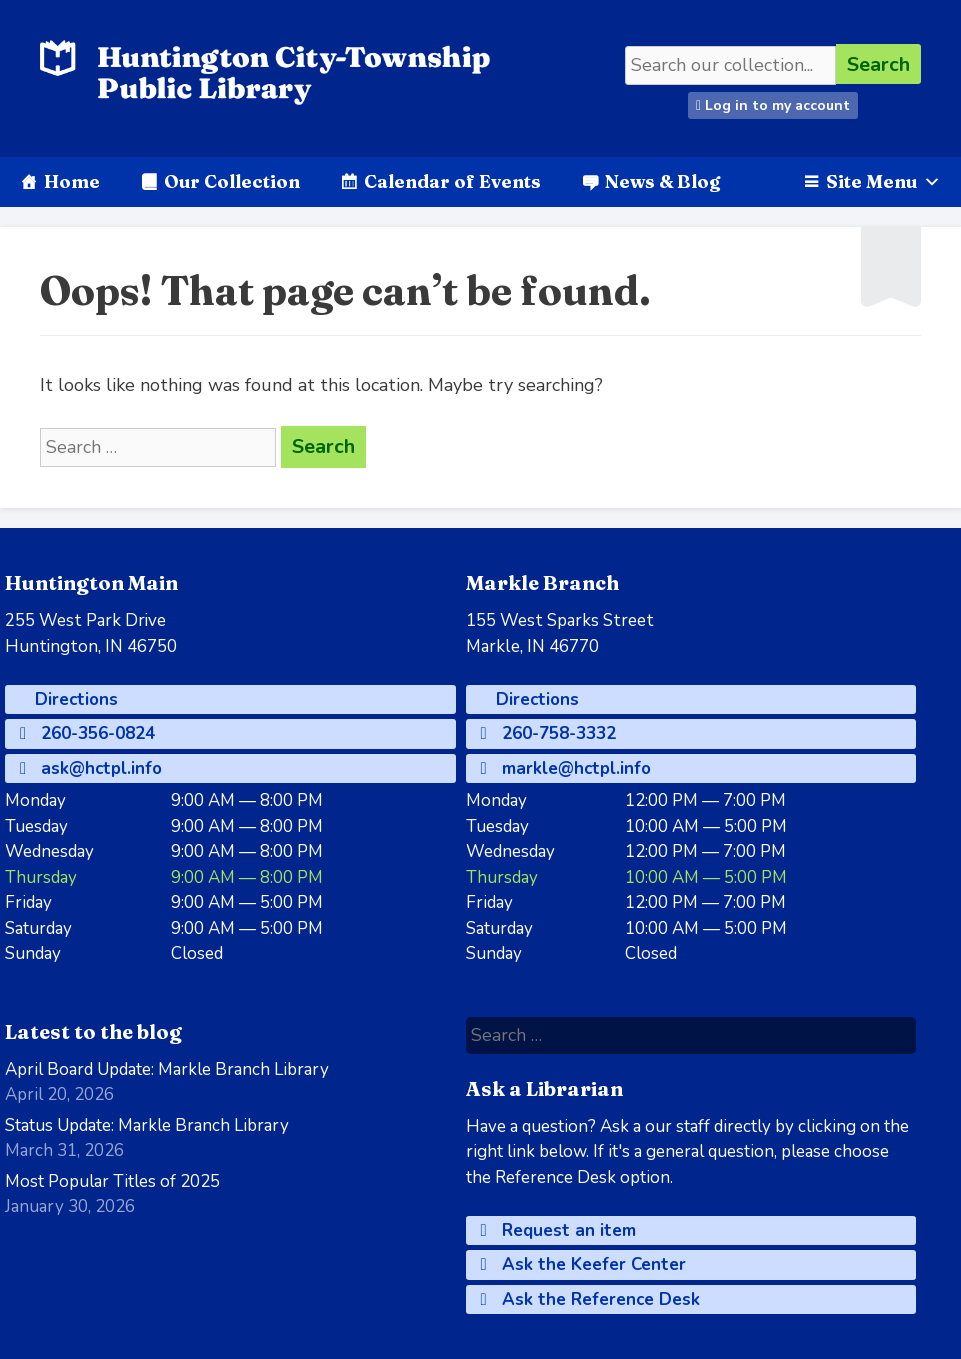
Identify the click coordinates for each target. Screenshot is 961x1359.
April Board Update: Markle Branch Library (167, 1069)
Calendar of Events (452, 181)
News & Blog (662, 181)
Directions (74, 699)
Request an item (558, 1230)
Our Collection (232, 181)
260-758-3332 (548, 733)
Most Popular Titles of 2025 (112, 1181)
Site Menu (883, 181)
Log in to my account (773, 105)
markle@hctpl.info (566, 768)
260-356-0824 (87, 733)
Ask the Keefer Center (583, 1264)
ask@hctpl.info (91, 768)
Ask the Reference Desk (590, 1299)
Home (72, 181)
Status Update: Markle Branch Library (147, 1125)
